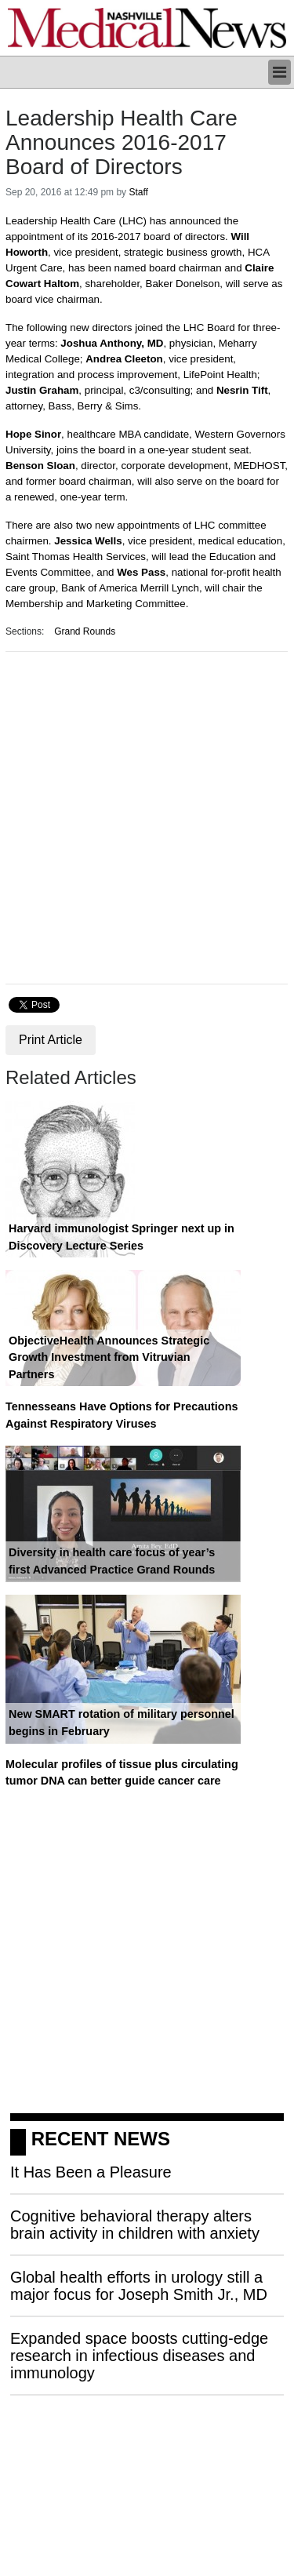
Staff (138, 192)
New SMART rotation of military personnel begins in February (121, 1722)
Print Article (50, 1039)
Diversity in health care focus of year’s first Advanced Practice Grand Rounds (112, 1561)
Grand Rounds (84, 631)
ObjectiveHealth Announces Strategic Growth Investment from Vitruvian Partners (109, 1357)
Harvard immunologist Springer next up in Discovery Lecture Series (121, 1237)
